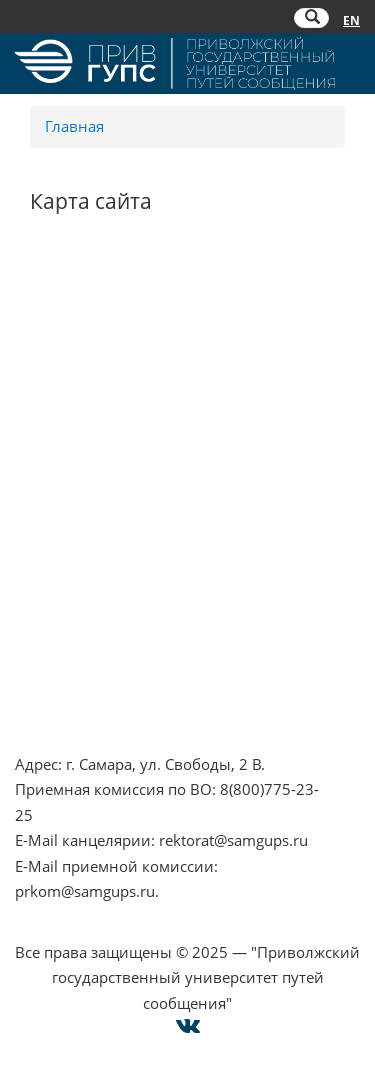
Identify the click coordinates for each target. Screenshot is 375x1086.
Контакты (50, 616)
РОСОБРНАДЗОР (75, 494)
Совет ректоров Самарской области (145, 571)
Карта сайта (57, 693)
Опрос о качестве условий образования (161, 642)
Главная (74, 126)
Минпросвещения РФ (94, 398)
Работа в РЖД (64, 423)
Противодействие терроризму (126, 321)
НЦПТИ (41, 296)
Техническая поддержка (102, 718)
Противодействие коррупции (123, 347)
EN (351, 20)
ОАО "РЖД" (56, 520)
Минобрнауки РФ (80, 372)
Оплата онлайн (71, 667)
